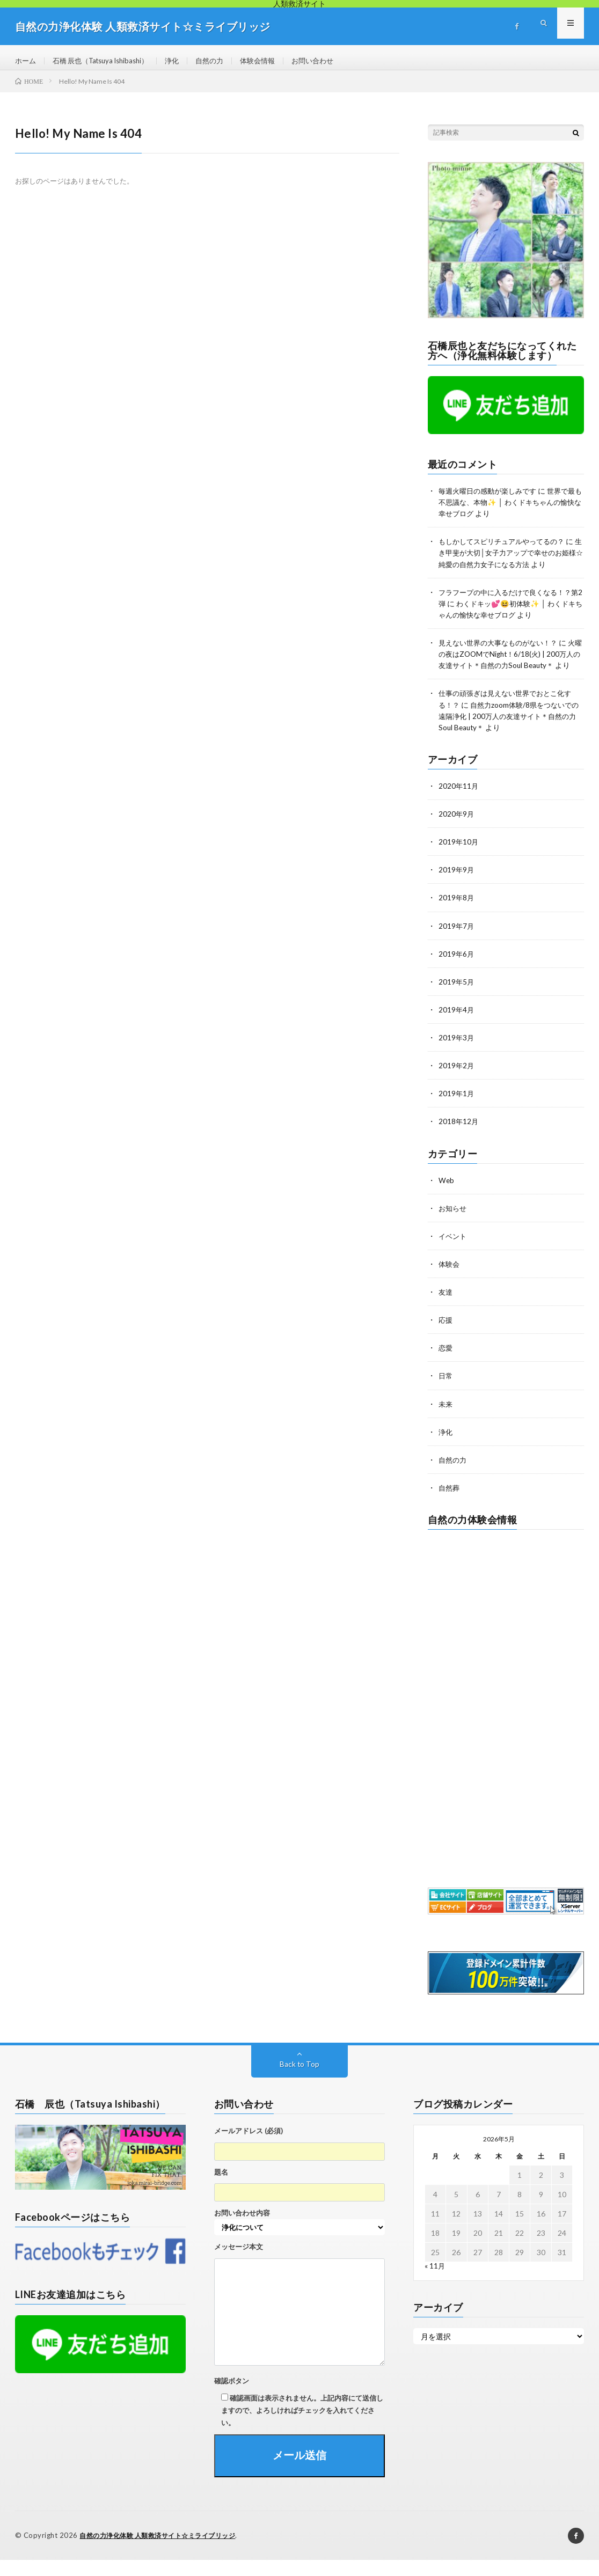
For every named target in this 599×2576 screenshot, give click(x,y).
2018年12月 (459, 1138)
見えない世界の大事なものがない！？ (502, 649)
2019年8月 (457, 915)
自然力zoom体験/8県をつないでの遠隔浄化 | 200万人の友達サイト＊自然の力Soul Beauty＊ (509, 734)
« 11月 (435, 2281)
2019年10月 (459, 859)
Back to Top (300, 2080)
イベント (454, 1252)
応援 (446, 1336)
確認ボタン (231, 2396)
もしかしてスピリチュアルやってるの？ (506, 548)
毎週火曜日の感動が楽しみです (491, 498)
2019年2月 (457, 1082)
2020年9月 (457, 831)
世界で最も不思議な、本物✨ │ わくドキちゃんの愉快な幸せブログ (511, 509)
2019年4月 (457, 1026)
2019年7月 (457, 943)
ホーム (26, 60)
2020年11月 (459, 803)
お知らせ (454, 1224)
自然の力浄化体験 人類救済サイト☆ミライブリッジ (163, 2552)
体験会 (450, 1280)
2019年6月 (457, 970)
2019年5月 (457, 998)
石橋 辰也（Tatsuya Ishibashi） (106, 60)
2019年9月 (457, 887)
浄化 (183, 60)
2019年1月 (457, 1110)
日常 (446, 1392)
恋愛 (446, 1364)
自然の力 (223, 60)
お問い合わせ (331, 60)
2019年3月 (457, 1054)
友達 (446, 1308)
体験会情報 (273, 60)
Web (447, 1196)
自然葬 (450, 1503)
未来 (446, 1420)
